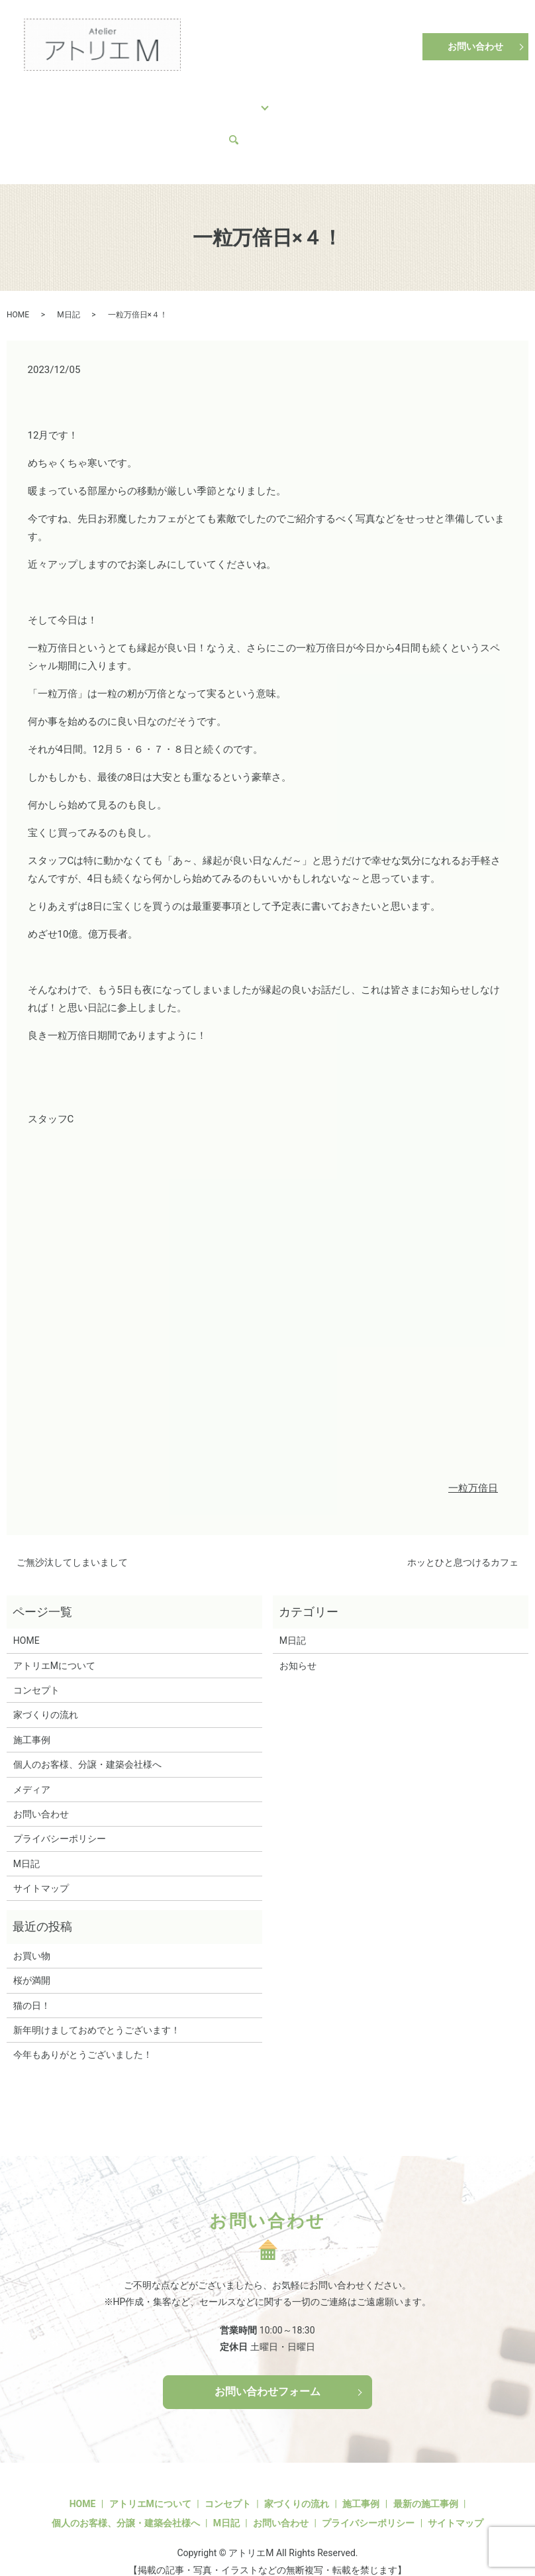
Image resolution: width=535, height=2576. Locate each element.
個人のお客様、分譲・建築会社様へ (320, 99)
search (122, 120)
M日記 (40, 120)
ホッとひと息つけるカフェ (462, 1537)
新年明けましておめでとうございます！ (96, 2005)
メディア (81, 120)
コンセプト (85, 99)
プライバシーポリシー (59, 1813)
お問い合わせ (475, 46)
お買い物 (31, 1930)
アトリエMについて (444, 99)
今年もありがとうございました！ (82, 2029)
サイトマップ (41, 1863)
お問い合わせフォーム (267, 2366)
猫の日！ (31, 1980)
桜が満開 (31, 1955)
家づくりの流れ (150, 99)
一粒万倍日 (473, 1463)
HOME (40, 99)
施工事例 (210, 99)
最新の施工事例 (425, 2478)
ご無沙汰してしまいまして (72, 1537)
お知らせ (297, 1640)
